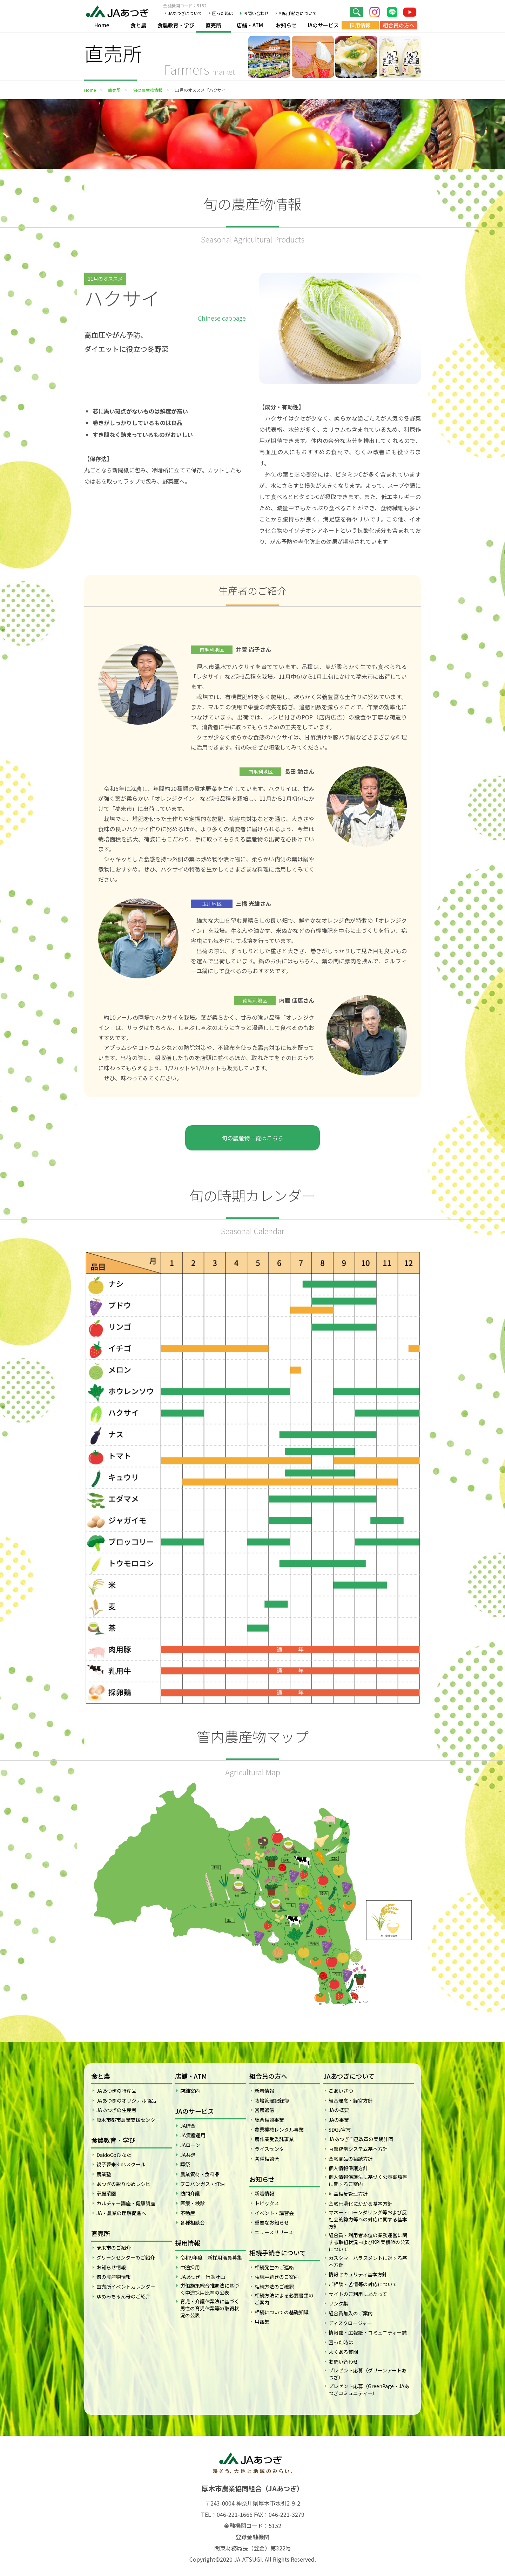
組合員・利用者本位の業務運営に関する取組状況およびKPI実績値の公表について (369, 2242)
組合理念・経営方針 (351, 2100)
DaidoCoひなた (113, 2154)
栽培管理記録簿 (272, 2100)
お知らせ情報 (111, 2267)
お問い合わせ (256, 13)
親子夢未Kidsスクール (121, 2164)
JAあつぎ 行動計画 (202, 2276)
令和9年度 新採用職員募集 (211, 2257)
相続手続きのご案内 (277, 2276)
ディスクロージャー (350, 2322)
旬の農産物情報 (147, 90)
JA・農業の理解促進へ (121, 2212)
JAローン (190, 2144)
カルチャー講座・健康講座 (125, 2203)
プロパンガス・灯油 (202, 2183)
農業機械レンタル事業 (279, 2129)
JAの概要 (339, 2109)
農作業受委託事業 (274, 2139)
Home (101, 25)
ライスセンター (272, 2148)
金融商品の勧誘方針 (351, 2158)
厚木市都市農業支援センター (128, 2119)
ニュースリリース (274, 2232)
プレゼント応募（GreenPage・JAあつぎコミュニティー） (369, 2390)
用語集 (262, 2321)
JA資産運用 (193, 2135)
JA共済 (188, 2154)
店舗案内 (190, 2090)
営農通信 (264, 2109)
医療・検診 (192, 2203)
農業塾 (103, 2174)
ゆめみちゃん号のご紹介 (123, 2296)
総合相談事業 (269, 2119)
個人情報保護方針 (348, 2168)
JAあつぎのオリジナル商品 (126, 2100)
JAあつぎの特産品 (116, 2090)
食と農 (138, 25)
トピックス (267, 2203)
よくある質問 (343, 2351)
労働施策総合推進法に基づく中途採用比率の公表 (209, 2289)
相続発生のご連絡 (274, 2267)
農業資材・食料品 (200, 2174)
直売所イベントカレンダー (125, 2286)
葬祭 (185, 2164)
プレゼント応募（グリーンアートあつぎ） (367, 2374)
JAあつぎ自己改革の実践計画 (361, 2139)
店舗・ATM (250, 25)
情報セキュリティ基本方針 (358, 2274)
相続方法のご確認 (274, 2286)
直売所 (213, 25)
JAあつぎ (119, 10)
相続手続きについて (298, 13)
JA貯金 (188, 2125)
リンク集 (338, 2303)
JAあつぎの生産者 (116, 2109)
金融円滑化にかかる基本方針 (360, 2203)
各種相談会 (192, 2222)
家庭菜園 (106, 2193)
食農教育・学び (175, 25)
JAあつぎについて (185, 13)
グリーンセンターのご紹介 (125, 2257)
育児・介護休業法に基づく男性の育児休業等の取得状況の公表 (209, 2308)
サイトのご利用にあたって (358, 2293)
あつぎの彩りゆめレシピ (123, 2183)
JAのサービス (323, 25)
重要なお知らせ (272, 2222)
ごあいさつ (341, 2090)
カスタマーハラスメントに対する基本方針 (368, 2261)
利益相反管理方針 (348, 2193)
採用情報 (360, 25)
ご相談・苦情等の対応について (363, 2284)
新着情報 (264, 2090)
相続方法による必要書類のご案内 (284, 2299)
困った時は (222, 13)
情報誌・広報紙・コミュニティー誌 (368, 2332)
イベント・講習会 (274, 2212)
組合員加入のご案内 (351, 2313)
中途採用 (190, 2267)
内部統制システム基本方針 (358, 2148)
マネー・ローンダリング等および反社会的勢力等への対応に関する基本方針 (368, 2219)
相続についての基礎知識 (282, 2312)
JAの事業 (339, 2119)
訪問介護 (190, 2193)
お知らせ (286, 25)
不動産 (187, 2212)
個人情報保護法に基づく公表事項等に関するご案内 (368, 2180)
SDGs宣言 (340, 2129)
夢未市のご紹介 (113, 2247)
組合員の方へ (399, 25)
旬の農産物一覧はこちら (252, 1138)
